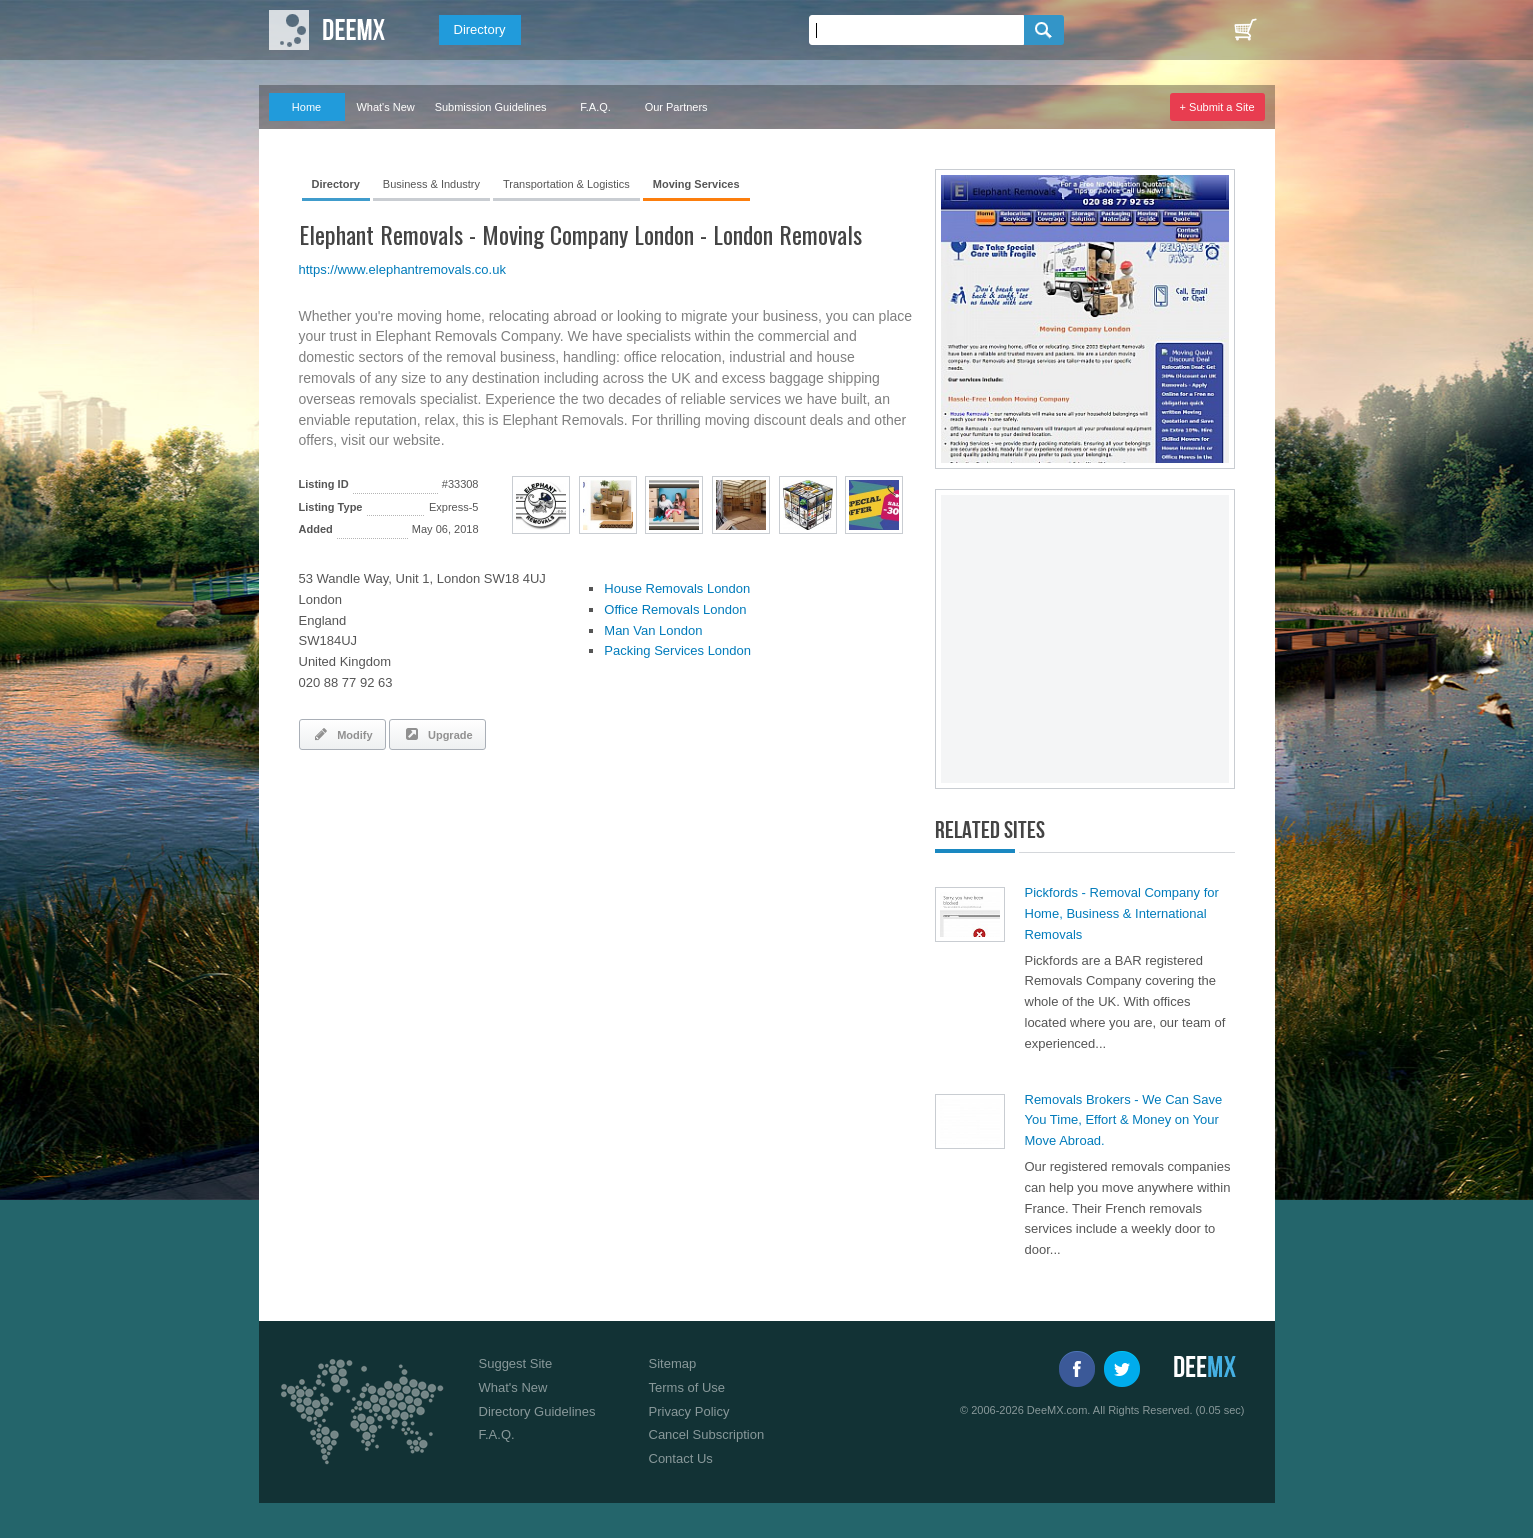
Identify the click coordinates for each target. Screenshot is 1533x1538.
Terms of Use (687, 1387)
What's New (385, 107)
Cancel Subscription (707, 1434)
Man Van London (653, 630)
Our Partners (676, 107)
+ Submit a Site (1217, 107)
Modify (342, 734)
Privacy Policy (689, 1411)
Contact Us (681, 1458)
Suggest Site (516, 1363)
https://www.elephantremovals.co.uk (402, 269)
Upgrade (437, 734)
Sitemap (673, 1363)
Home (306, 107)
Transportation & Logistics (566, 184)
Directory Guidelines (537, 1411)
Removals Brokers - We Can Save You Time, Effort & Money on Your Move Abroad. (1124, 1120)
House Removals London (677, 588)
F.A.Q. (595, 107)
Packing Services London (677, 650)
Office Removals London (675, 609)
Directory (480, 29)
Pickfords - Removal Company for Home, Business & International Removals (1122, 913)
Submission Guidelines (491, 107)
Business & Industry (431, 184)
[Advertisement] (533, 820)
